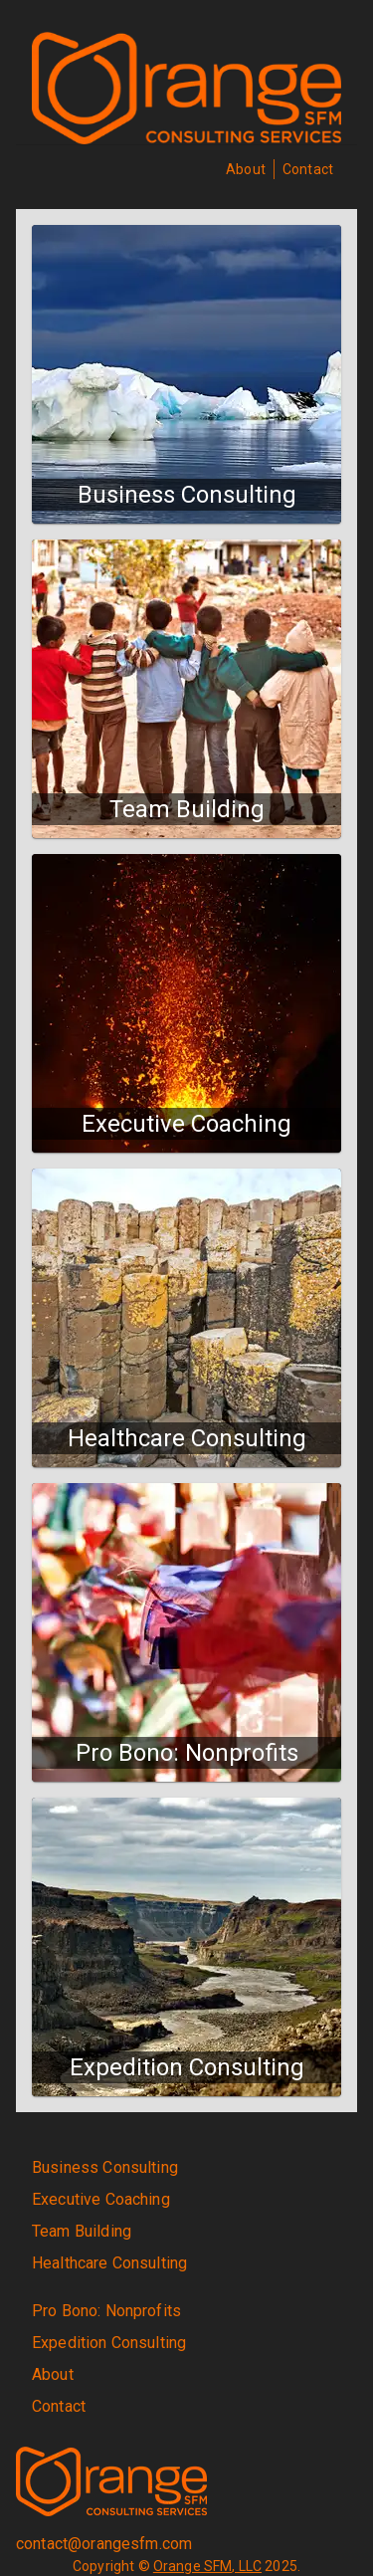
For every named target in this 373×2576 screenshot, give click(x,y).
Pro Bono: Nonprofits (106, 2310)
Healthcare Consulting (109, 2263)
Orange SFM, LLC (207, 2566)
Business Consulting (105, 2167)
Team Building (81, 2231)
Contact (307, 169)
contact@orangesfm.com (104, 2543)
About (246, 169)
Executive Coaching (101, 2199)
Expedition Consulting (109, 2342)
